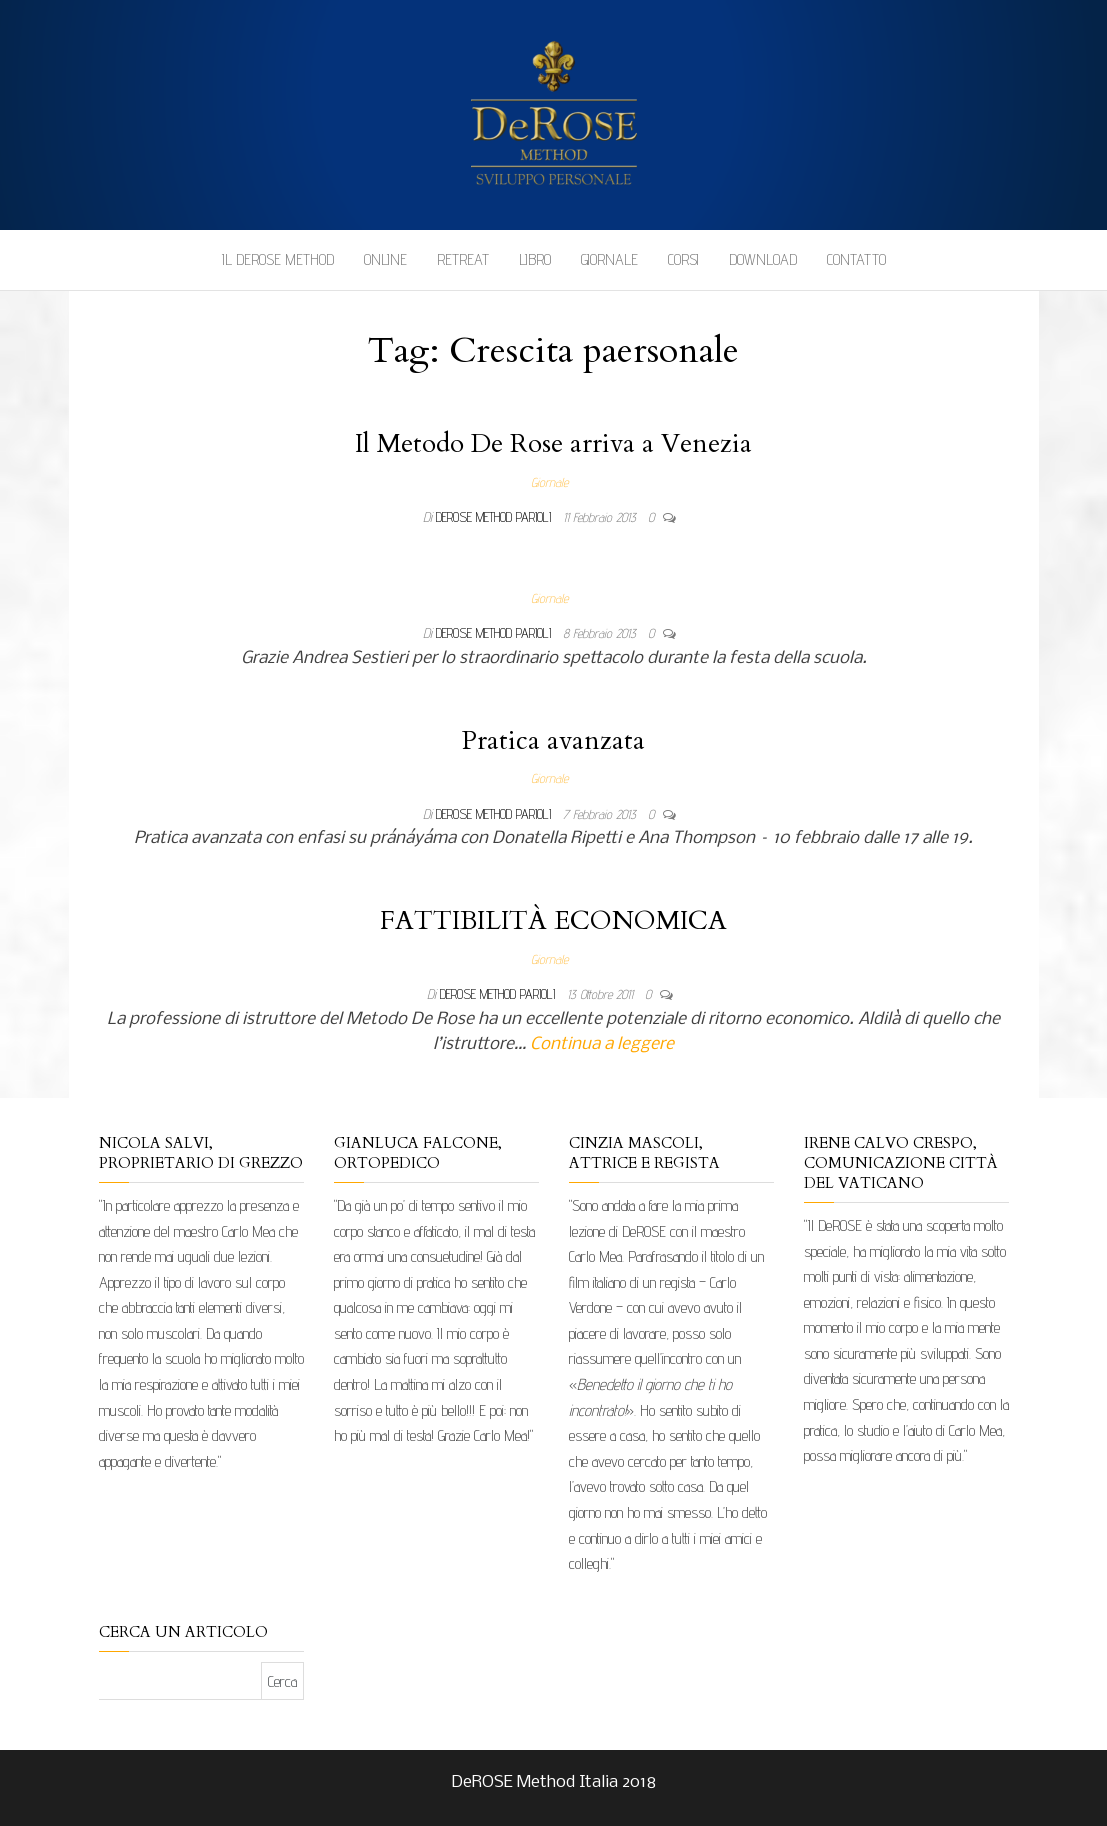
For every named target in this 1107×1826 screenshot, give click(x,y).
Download (763, 259)
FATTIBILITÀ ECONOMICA (553, 920)
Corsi (683, 259)
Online (385, 259)
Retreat (463, 259)
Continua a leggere (602, 1044)
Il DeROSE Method (278, 259)
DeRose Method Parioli (495, 517)
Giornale (609, 259)
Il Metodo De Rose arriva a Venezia (553, 443)
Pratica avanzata (553, 740)
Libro (535, 259)
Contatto (856, 259)
